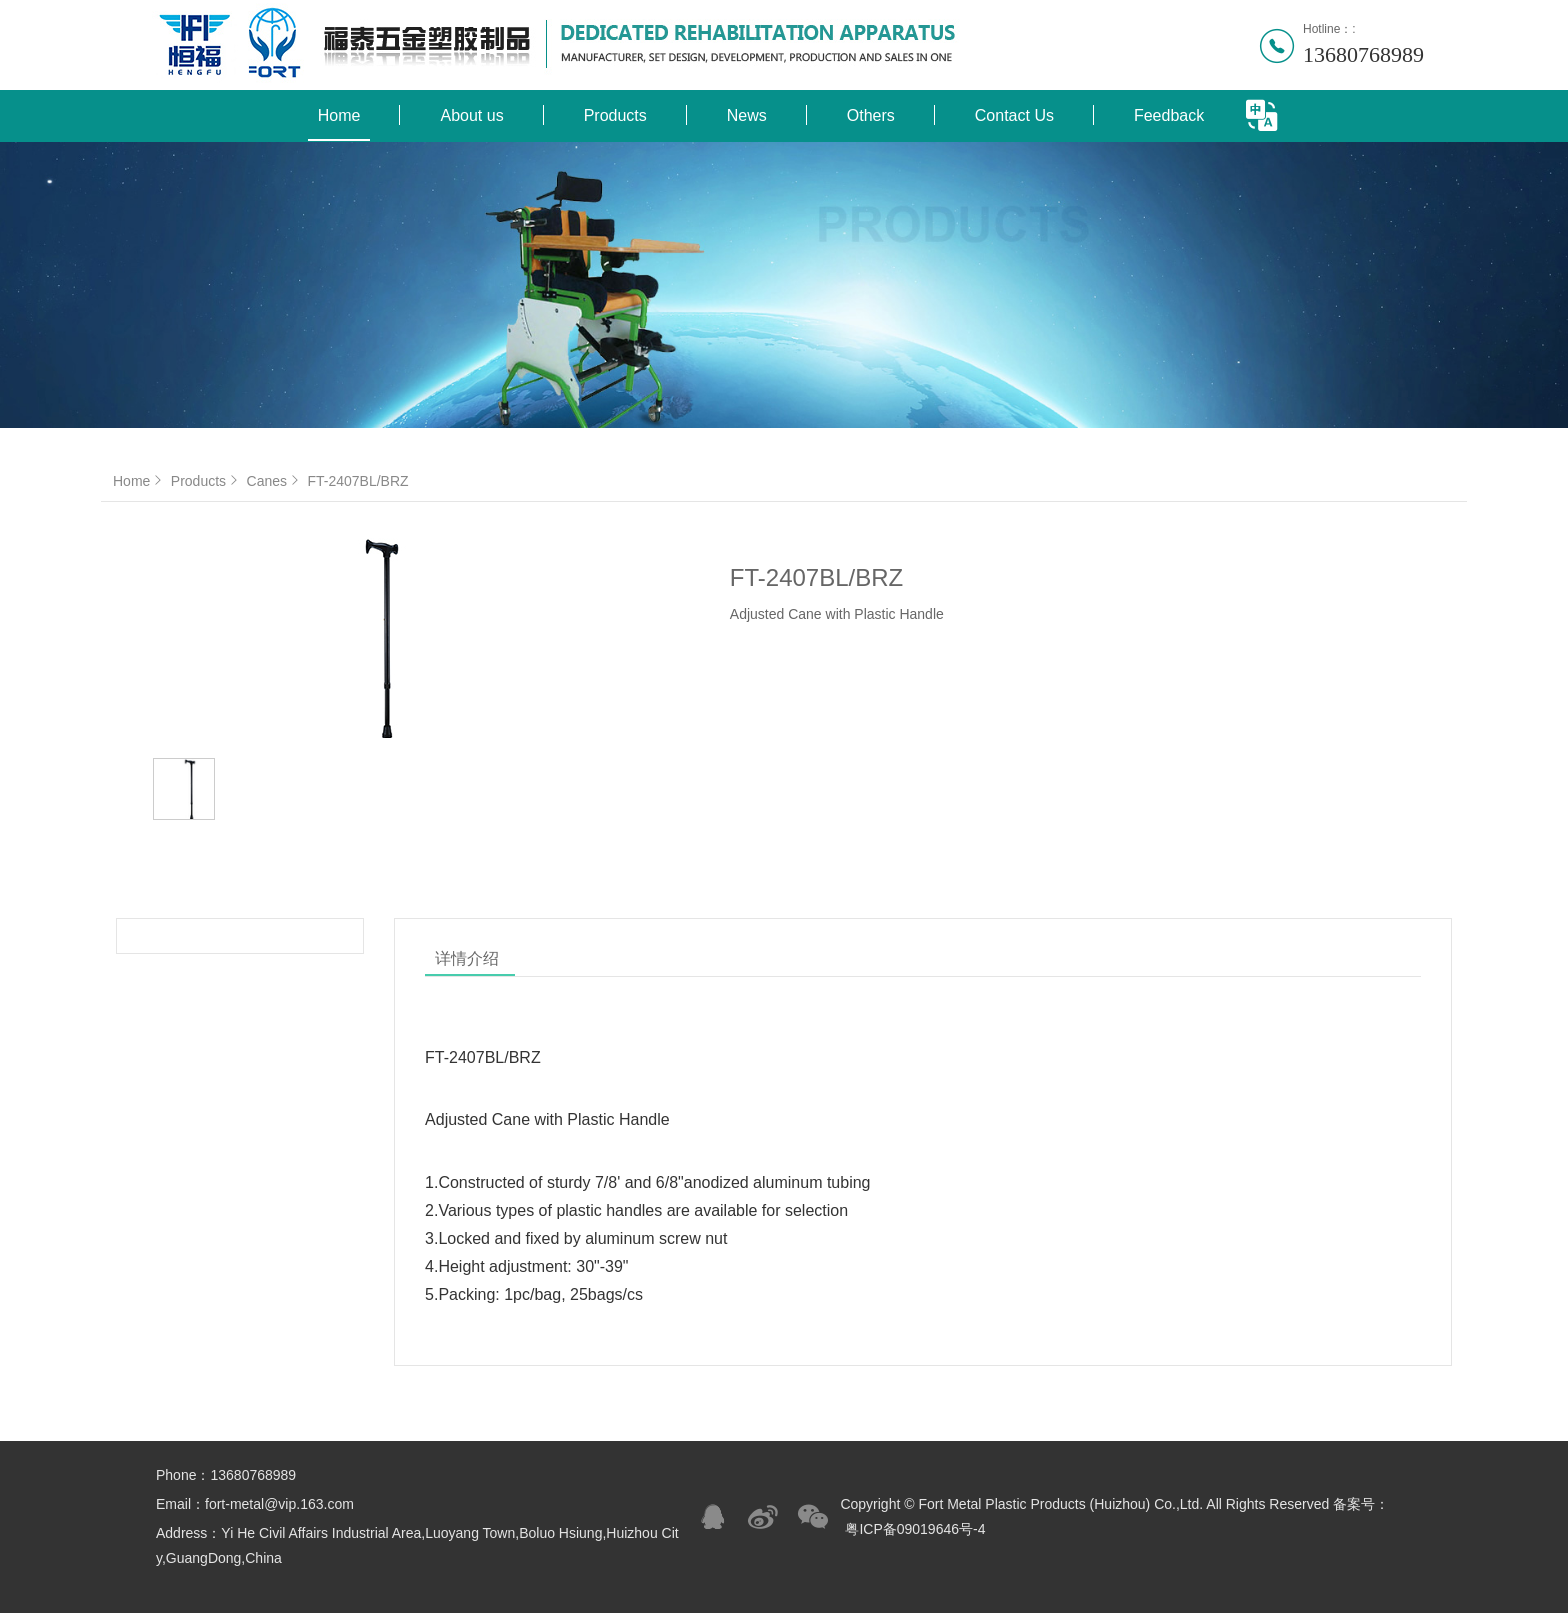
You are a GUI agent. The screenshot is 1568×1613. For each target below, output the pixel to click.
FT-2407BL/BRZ (357, 481)
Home (339, 115)
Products (615, 115)
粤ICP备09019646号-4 (915, 1529)
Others (871, 115)
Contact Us (1014, 115)
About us (471, 115)
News (747, 115)
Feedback (1169, 115)
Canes (275, 481)
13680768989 (1363, 54)
